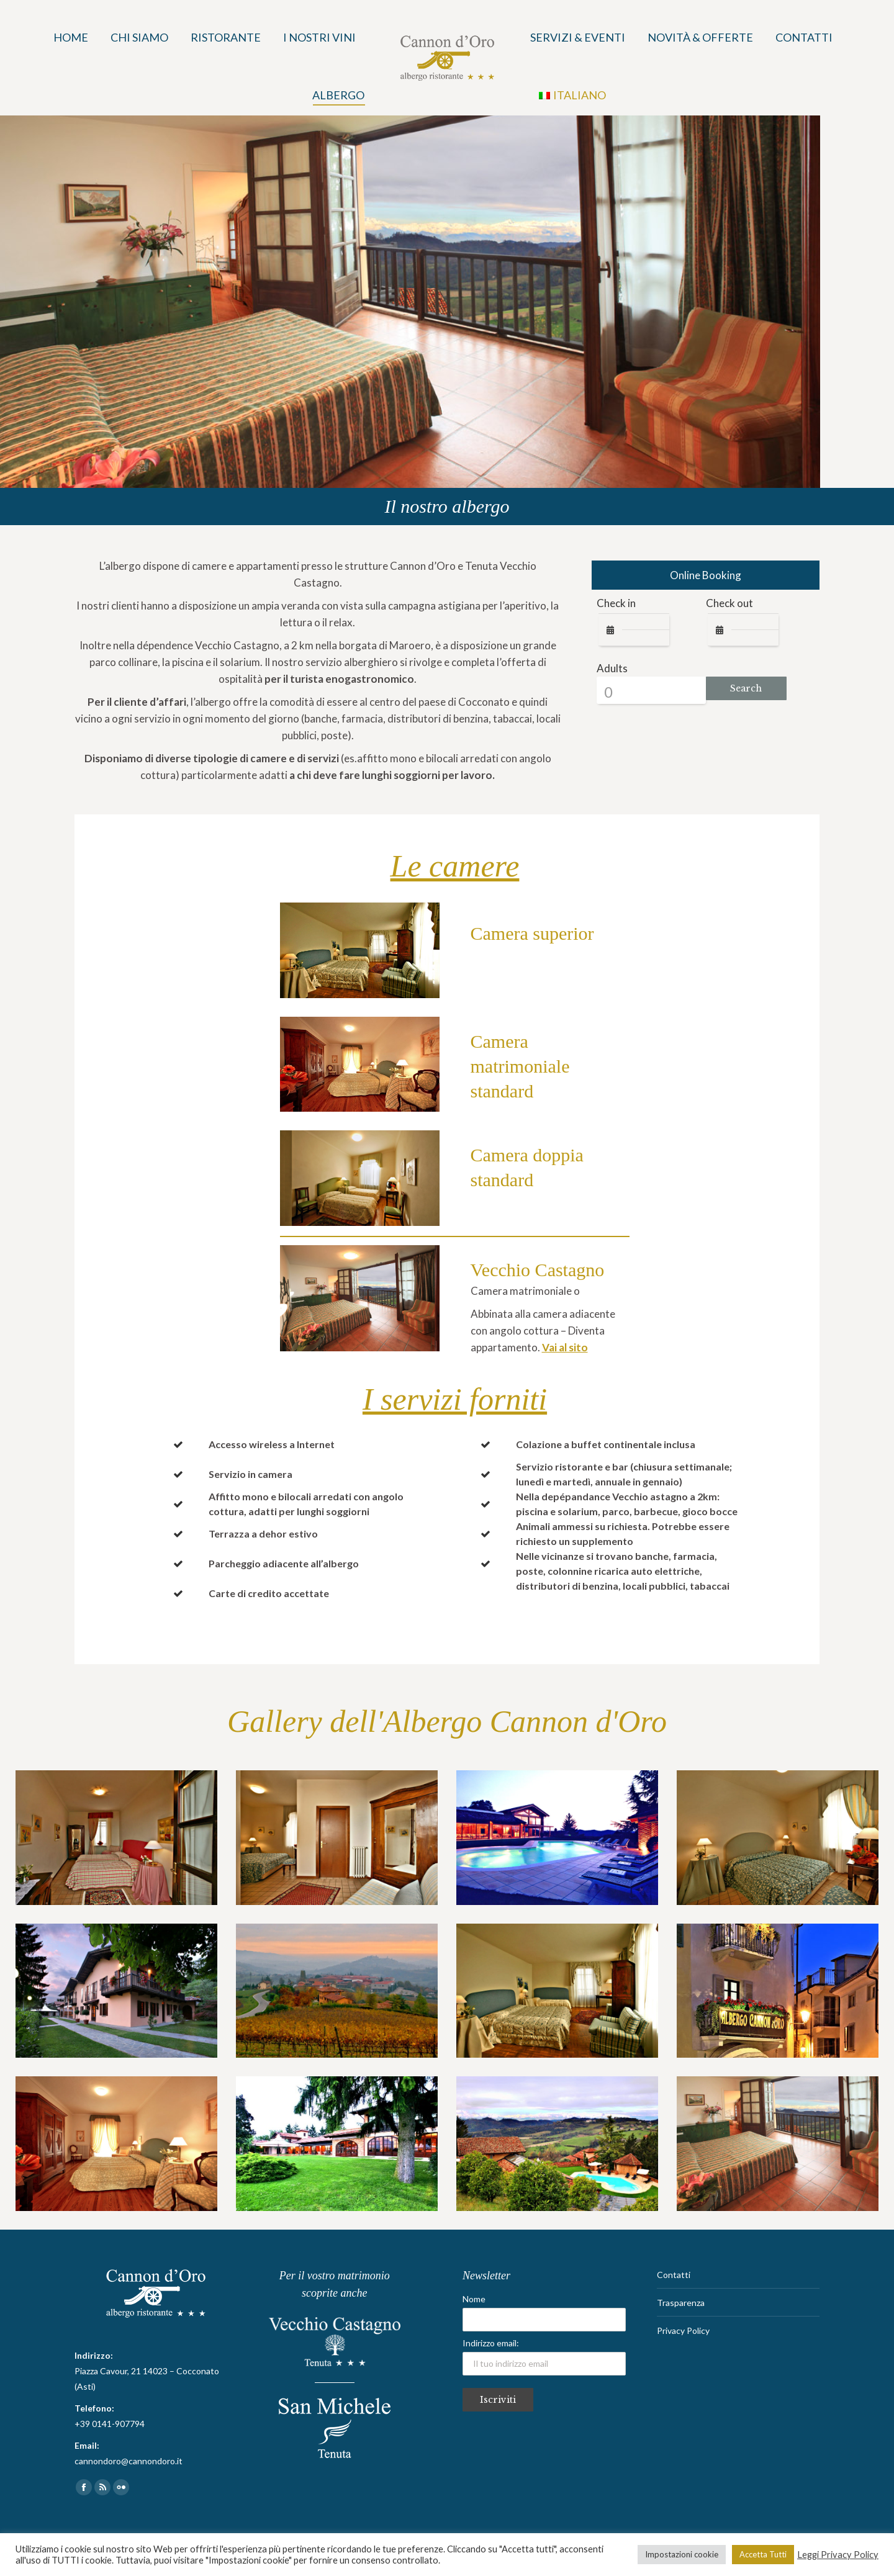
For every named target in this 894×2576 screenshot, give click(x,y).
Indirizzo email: (544, 2357)
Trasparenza (681, 2302)
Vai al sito (565, 1347)
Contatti (673, 2274)
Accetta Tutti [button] (763, 2554)
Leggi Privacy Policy (837, 2554)
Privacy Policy (683, 2330)
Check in (616, 603)
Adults (612, 668)
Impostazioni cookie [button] (681, 2554)
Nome (474, 2299)
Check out (729, 603)
